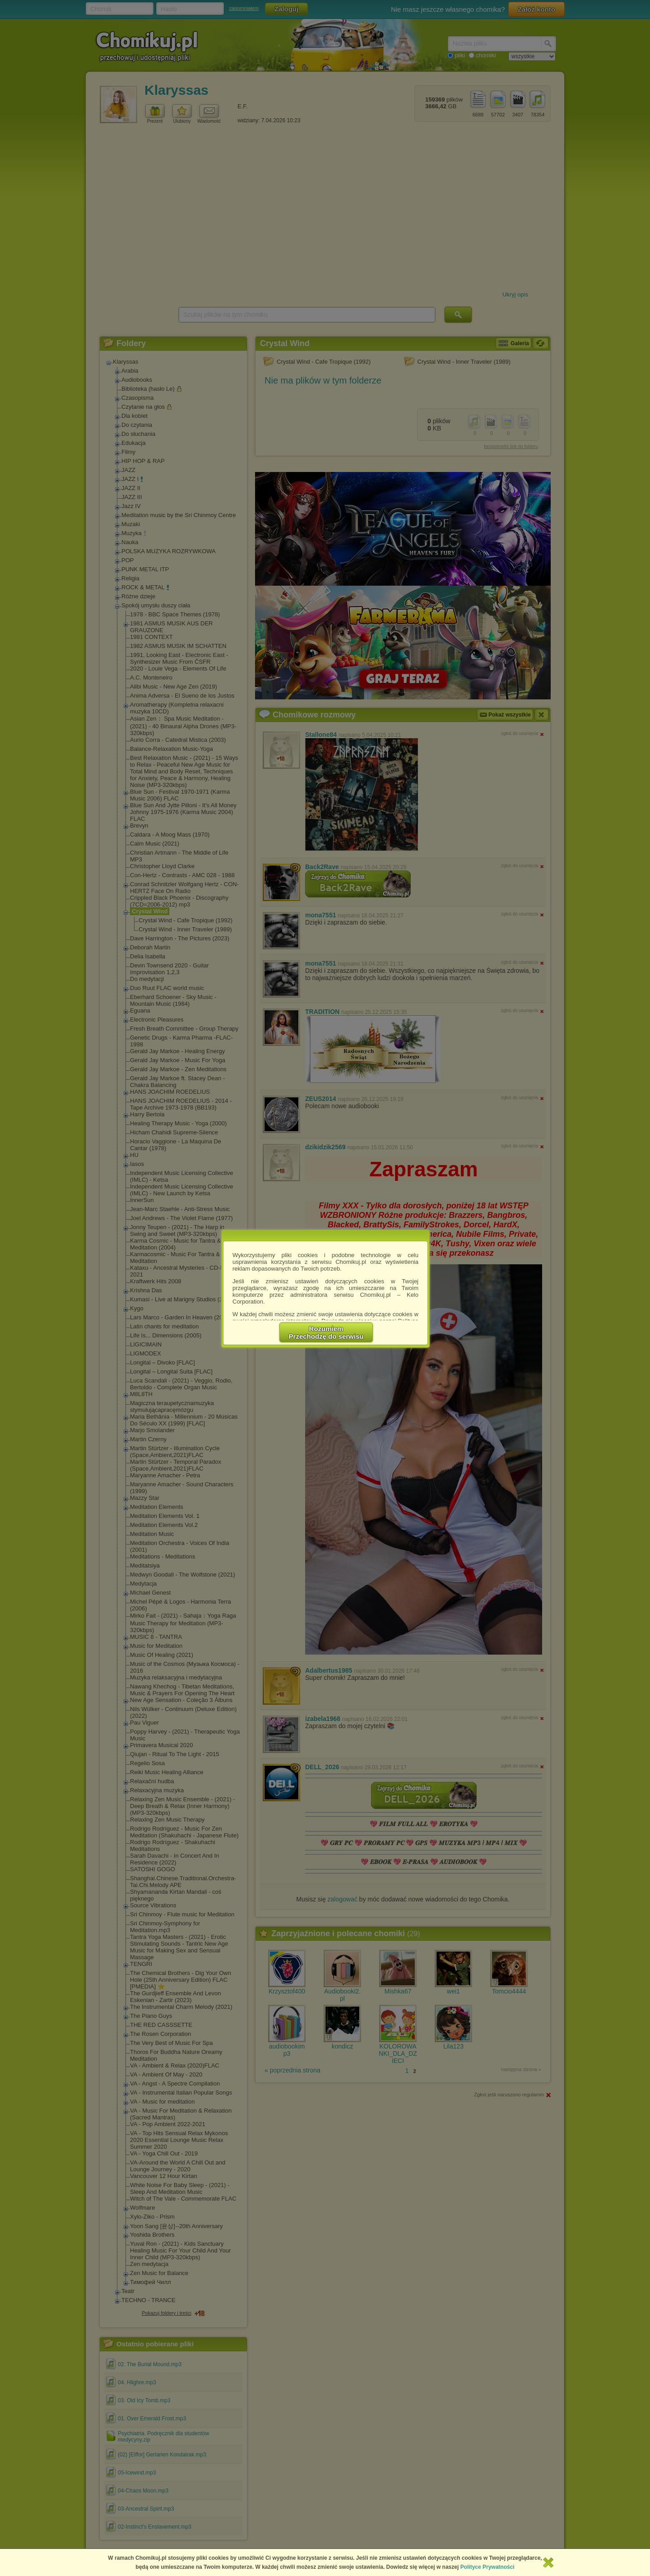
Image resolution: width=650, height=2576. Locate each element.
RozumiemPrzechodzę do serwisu (326, 1332)
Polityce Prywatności (487, 2567)
